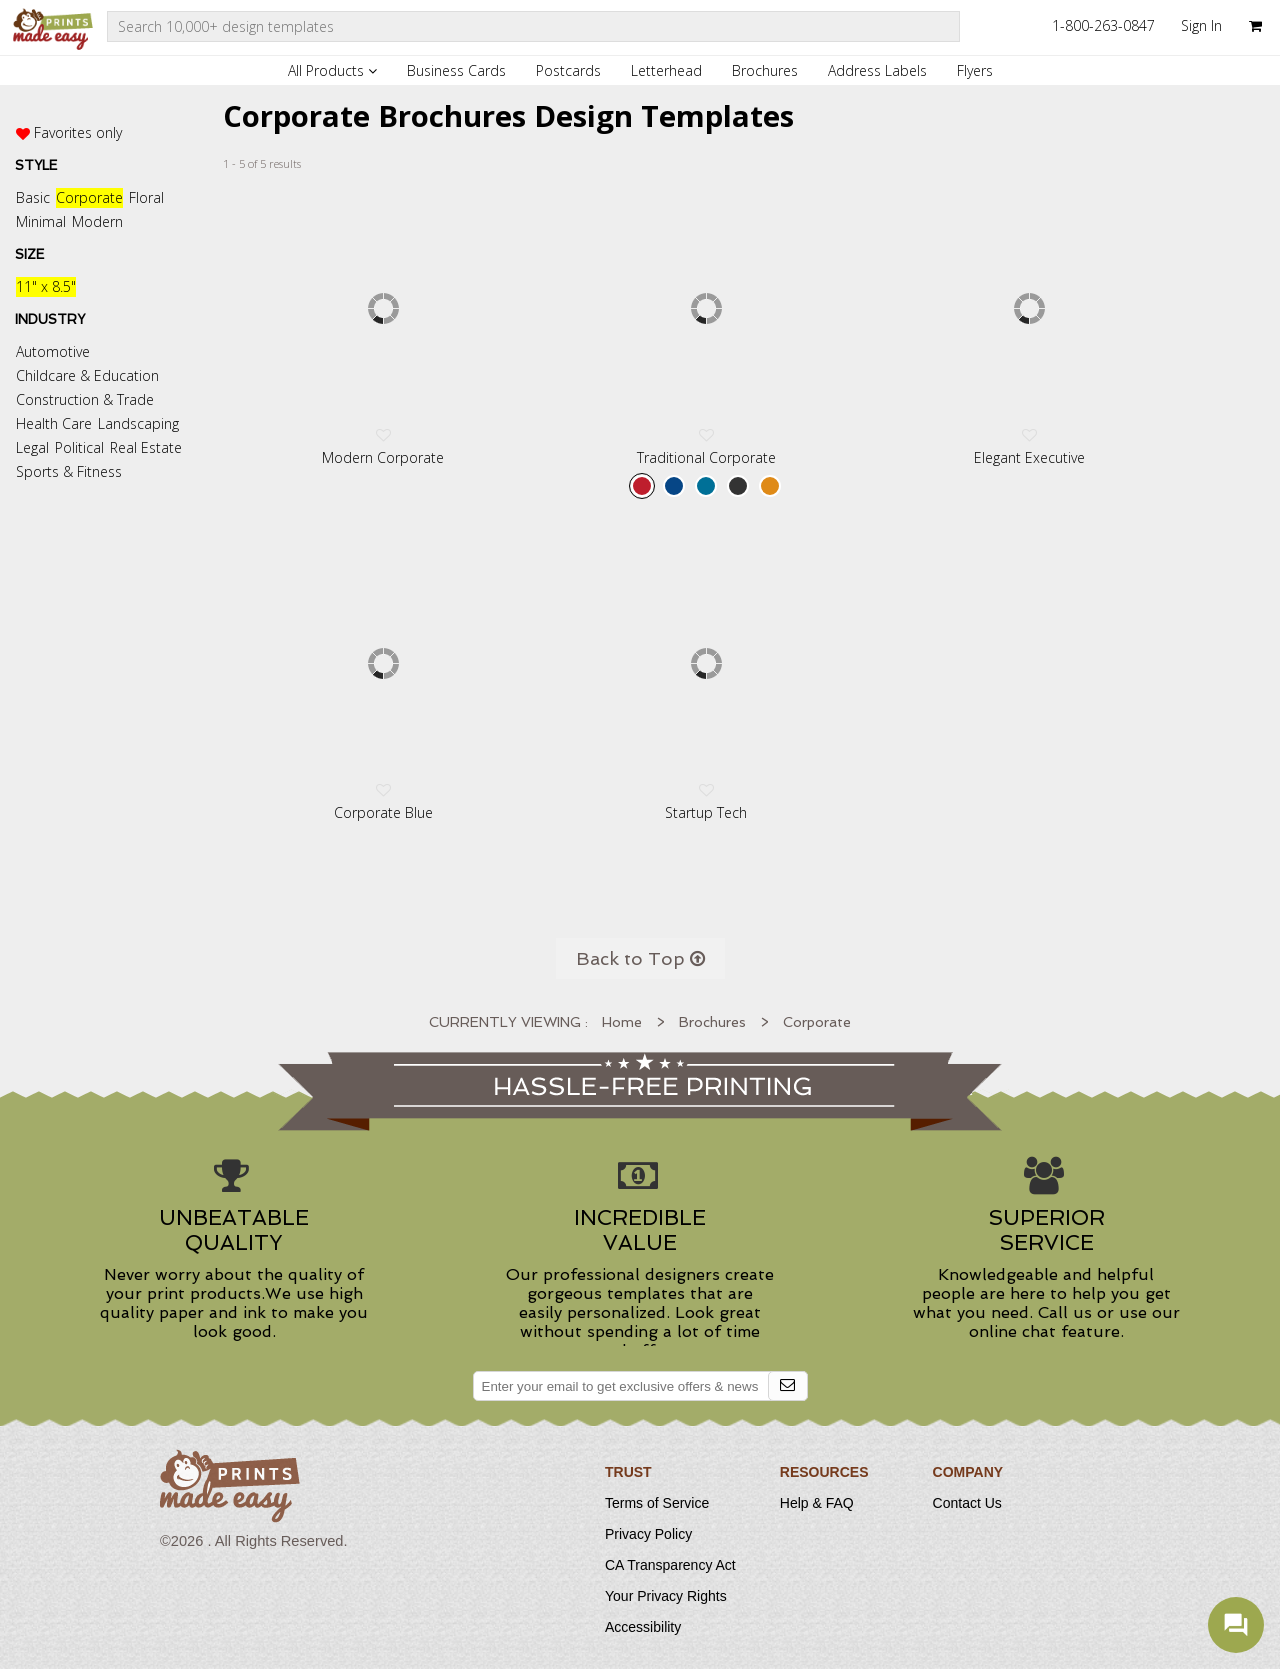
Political (79, 447)
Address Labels (877, 70)
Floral (146, 197)
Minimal (41, 221)
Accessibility (643, 1627)
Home (622, 1022)
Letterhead (666, 70)
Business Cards (456, 70)
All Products (332, 70)
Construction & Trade (85, 399)
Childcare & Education (87, 375)
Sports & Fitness (69, 471)
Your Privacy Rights (666, 1596)
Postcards (568, 70)
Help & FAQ (817, 1503)
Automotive (53, 351)
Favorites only (78, 132)
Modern (97, 221)
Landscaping (138, 423)
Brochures (765, 70)
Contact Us (967, 1503)
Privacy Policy (648, 1534)
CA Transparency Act (670, 1565)
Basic (33, 197)
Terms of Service (657, 1503)
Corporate (89, 197)
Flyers (975, 70)
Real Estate (146, 447)
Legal (32, 447)
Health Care (54, 423)
